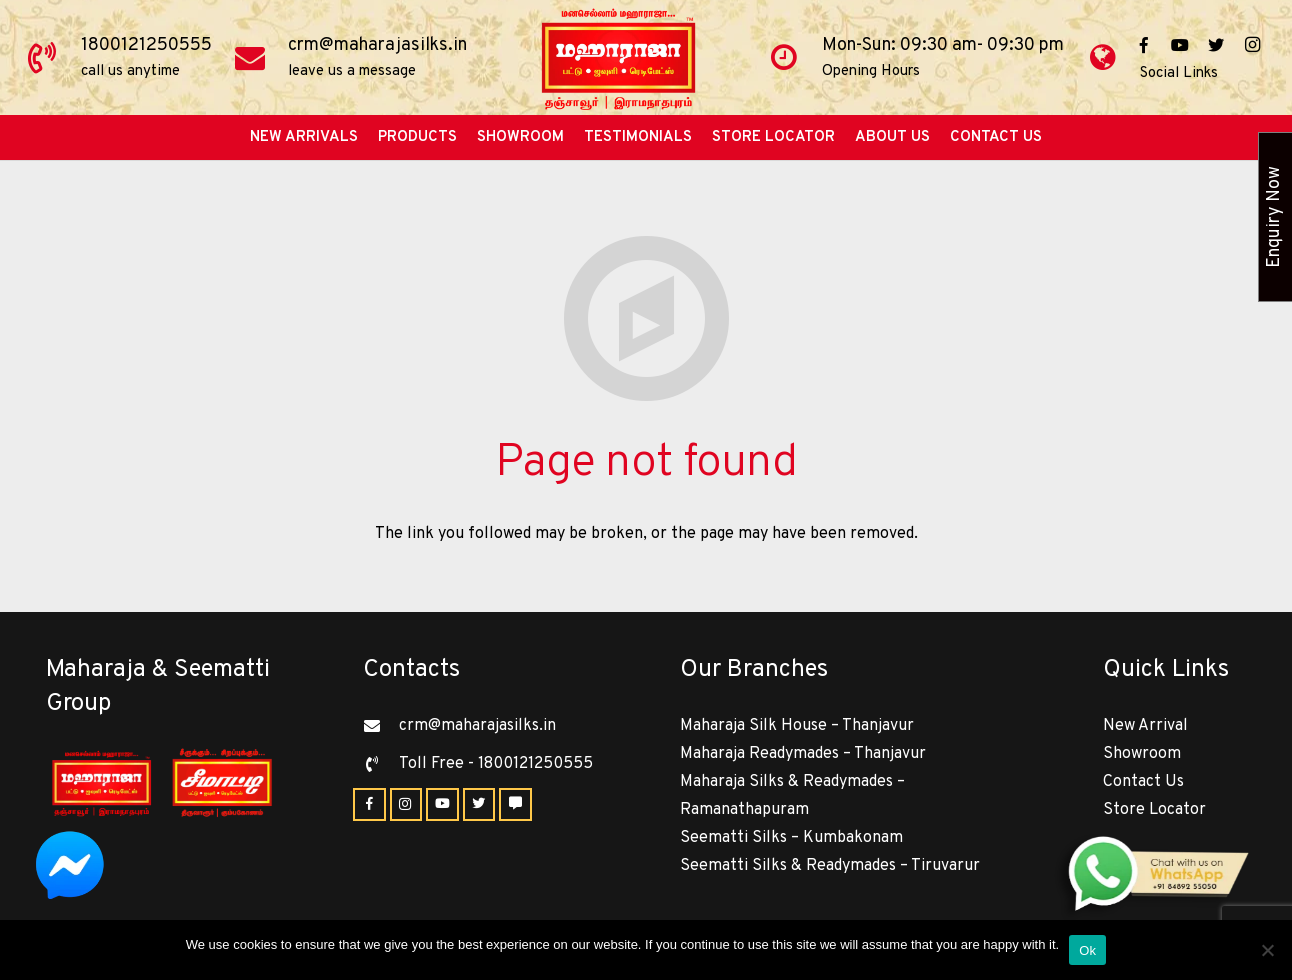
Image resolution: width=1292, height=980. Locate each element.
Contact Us (1143, 782)
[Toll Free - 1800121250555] (381, 764)
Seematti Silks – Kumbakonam (791, 838)
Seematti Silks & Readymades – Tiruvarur (830, 866)
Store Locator (1154, 810)
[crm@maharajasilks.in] (381, 726)
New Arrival (1145, 726)
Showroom (1142, 754)
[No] (1267, 950)
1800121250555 (146, 45)
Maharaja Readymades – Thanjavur (803, 754)
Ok (1087, 950)
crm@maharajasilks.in (377, 45)
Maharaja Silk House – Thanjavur (797, 726)
